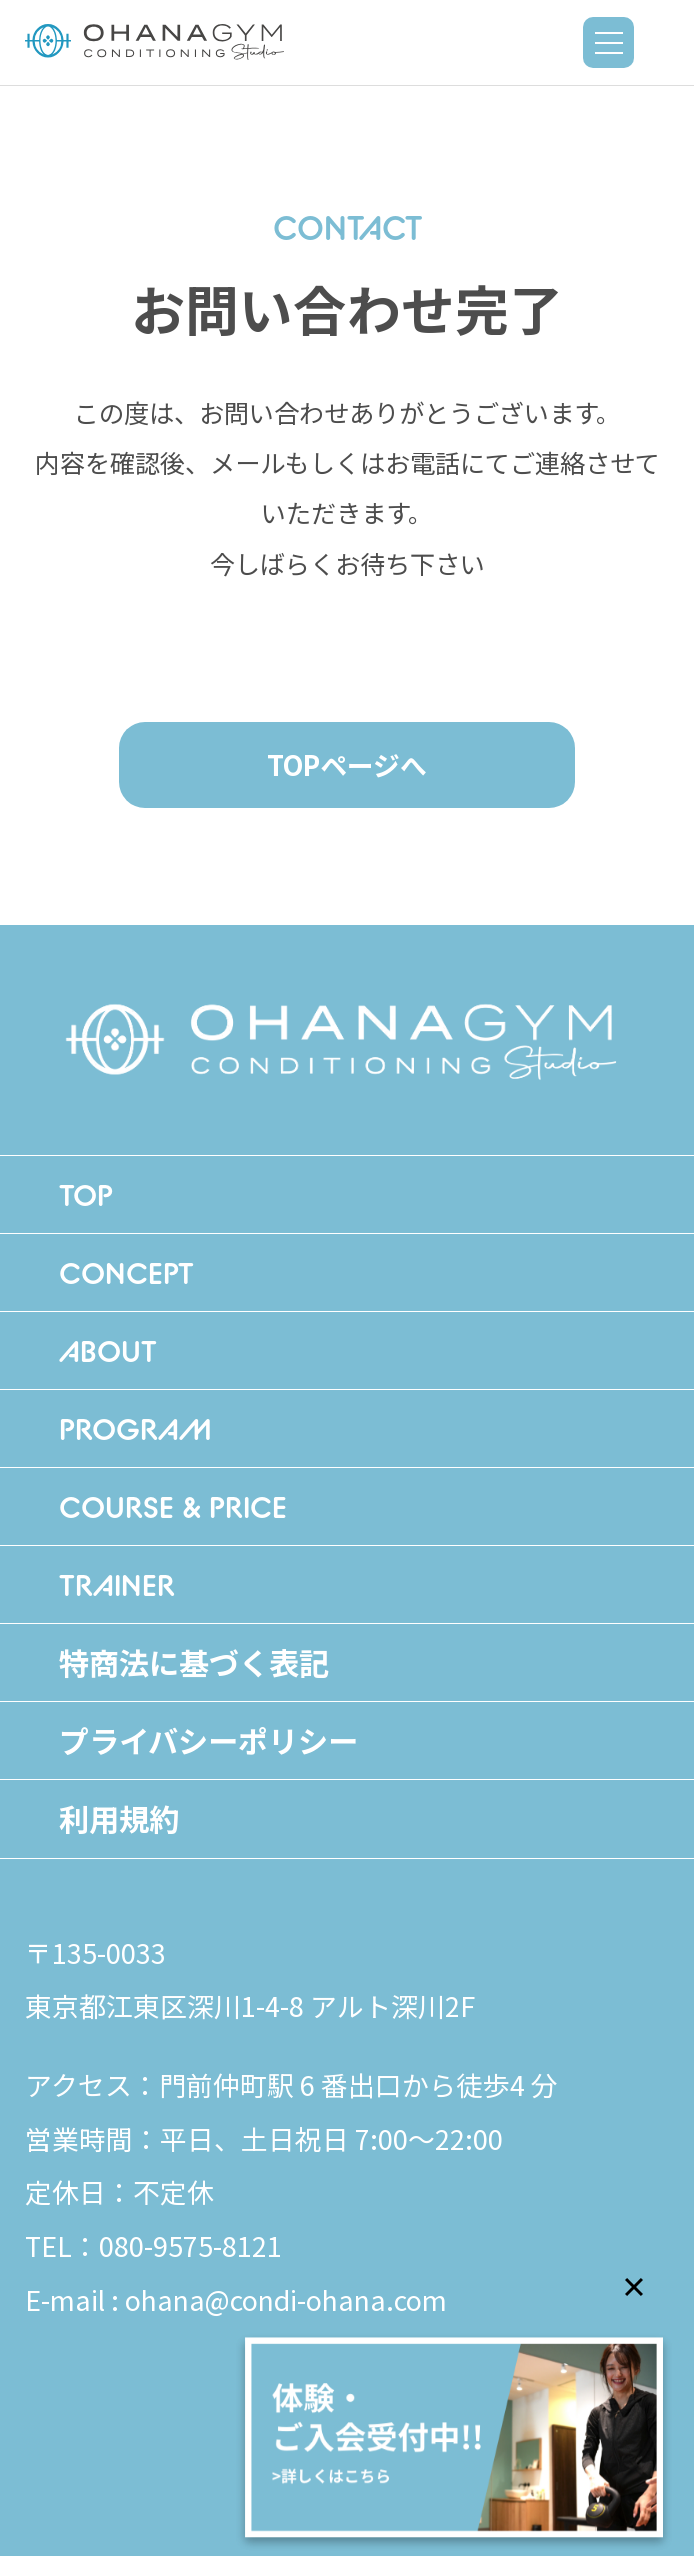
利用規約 (119, 1818)
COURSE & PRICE (173, 1506)
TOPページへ (347, 764)
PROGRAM (135, 1428)
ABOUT (108, 1350)
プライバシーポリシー (208, 1740)
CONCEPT (126, 1272)
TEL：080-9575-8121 (153, 2245)
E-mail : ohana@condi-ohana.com (236, 2299)
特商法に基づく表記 (194, 1662)
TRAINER (117, 1584)
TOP (86, 1194)
